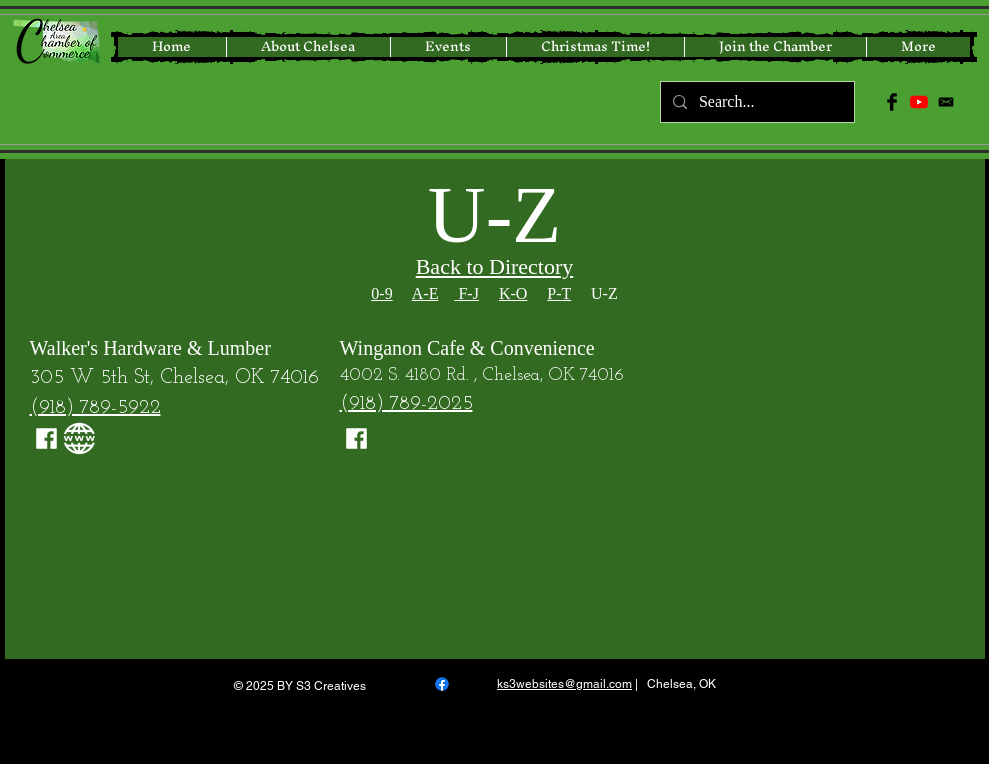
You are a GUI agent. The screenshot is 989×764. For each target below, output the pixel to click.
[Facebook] (442, 684)
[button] (595, 47)
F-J (466, 293)
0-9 (381, 293)
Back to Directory (495, 266)
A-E (425, 293)
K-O (513, 293)
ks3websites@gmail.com (564, 684)
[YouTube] (919, 102)
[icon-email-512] (946, 102)
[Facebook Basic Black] (892, 102)
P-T (559, 293)
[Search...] (755, 102)
